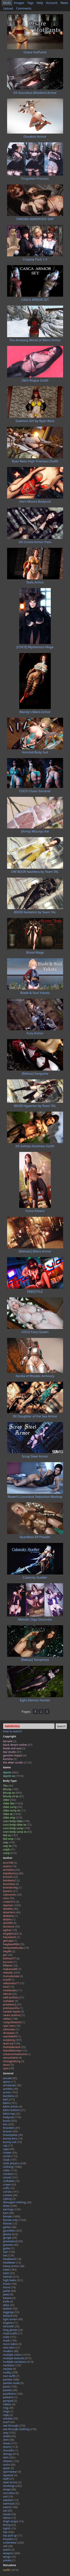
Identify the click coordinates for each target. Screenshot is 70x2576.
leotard (10, 2315)
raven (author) (14, 2015)
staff (8, 2478)
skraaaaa (10, 2033)
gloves (10, 2234)
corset (10, 2177)
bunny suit (12, 2142)
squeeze (10, 2475)
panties (11, 2379)
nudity (10, 2372)
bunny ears (13, 2138)
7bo (8, 1785)
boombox (11, 1884)
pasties (10, 2390)
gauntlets (12, 2230)
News (64, 3)
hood (9, 2284)
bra (8, 2124)
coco (8, 1898)
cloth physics (14, 2163)
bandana (10, 2096)
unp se (10, 1846)
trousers (10, 2539)
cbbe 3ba (13, 1803)
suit (8, 2496)
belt (9, 2099)
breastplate (13, 2135)
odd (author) (13, 1997)
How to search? (12, 1731)
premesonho (13, 2008)
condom (10, 2174)
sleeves (11, 2461)
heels (10, 2269)
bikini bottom (14, 2110)
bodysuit (12, 2117)
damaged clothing (17, 2202)
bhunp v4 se (13, 1796)
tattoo (9, 2517)
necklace (12, 2365)
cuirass (11, 2191)
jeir (7, 1955)
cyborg (9, 2198)
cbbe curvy (12, 1807)
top (8, 2532)
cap (8, 2145)
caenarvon (12, 1894)
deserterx (12, 1912)
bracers (10, 2131)
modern (10, 2351)
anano (9, 1866)
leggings (11, 2312)
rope (8, 2415)
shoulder (10, 2450)
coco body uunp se (17, 1831)
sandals (10, 2418)
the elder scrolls (17, 1762)
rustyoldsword (14, 2022)
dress (10, 2206)
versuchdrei (12, 2057)
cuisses (10, 2195)
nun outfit (11, 2376)
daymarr (12, 1905)
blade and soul (14, 1748)
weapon (11, 2553)
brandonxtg (12, 1887)
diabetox (10, 1916)
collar (10, 2170)
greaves (10, 2245)
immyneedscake (16, 1947)
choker (10, 2152)
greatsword (13, 2241)
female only (14, 2220)
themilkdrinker (15, 2050)
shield (9, 2436)
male (9, 2337)
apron (9, 2081)
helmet (11, 2276)
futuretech (11, 1937)
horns (9, 2287)
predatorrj (12, 2004)
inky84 (9, 1951)
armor (10, 2092)
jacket (9, 2291)
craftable (11, 2181)
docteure (11, 1926)
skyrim (10, 1772)
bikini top (11, 2113)
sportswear (12, 2471)
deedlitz (10, 1908)
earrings (12, 2209)
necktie (9, 2369)
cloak (9, 2159)
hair (9, 2252)
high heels (13, 2280)
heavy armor (13, 2266)
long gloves (13, 2330)
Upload (8, 8)
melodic (11, 1972)
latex (8, 2305)
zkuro (8, 2064)
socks (9, 2464)
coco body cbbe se (17, 1824)
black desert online (17, 1745)
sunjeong (12, 2040)
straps (9, 2489)
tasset (9, 2514)
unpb (9, 1849)
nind (8, 1986)
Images (19, 3)
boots (10, 2120)
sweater (10, 2500)
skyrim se (13, 1776)
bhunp (10, 1789)
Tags (30, 3)
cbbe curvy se (14, 1810)
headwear (12, 2262)
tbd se (10, 1835)
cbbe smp (12, 1817)
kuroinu (10, 1759)
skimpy (11, 2454)
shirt (8, 2439)
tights (9, 2528)
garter (9, 2227)
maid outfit (12, 2333)
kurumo (10, 1962)
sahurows (11, 2029)
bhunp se (12, 1792)
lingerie (10, 2323)
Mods (7, 3)
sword (10, 2507)
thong (9, 2525)
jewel (8, 2294)
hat (8, 2255)
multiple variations (18, 2361)
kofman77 (11, 1958)
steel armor (12, 2482)
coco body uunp (16, 1828)
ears (8, 2213)
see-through (14, 2425)
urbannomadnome (17, 2054)
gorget (10, 2237)
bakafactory (13, 1873)
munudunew (13, 1976)
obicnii (10, 1994)
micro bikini (12, 2344)
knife (8, 2301)
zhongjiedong (13, 2061)
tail (7, 2510)
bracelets (11, 2128)
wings (9, 2556)
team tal (11, 2043)
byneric (10, 1891)
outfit (10, 2570)
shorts (10, 2447)
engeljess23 (12, 1933)
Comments (23, 8)
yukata (9, 2560)
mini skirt (11, 2347)
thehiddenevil (14, 2047)
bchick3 (10, 1877)
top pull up (12, 2535)
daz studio (12, 1752)
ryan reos (11, 2025)
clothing (12, 2167)
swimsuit (11, 2503)
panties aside (13, 2383)
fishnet (10, 2223)
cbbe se (12, 1814)
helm (9, 2273)
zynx (8, 2068)
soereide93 (12, 2036)
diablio (9, 1919)
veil (8, 2546)
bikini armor (12, 2106)
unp (9, 1842)
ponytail (10, 2400)
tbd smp (11, 1839)
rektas (10, 2018)
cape (8, 2149)
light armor (13, 2319)
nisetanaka (12, 1990)
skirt (9, 2457)
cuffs (8, 2188)
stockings (12, 2486)
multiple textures (17, 2358)
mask (10, 2340)
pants (10, 2386)
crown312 (11, 1901)
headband (12, 2259)
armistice (11, 1870)
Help (40, 3)
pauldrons (13, 2393)
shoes (10, 2443)
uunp (10, 1853)
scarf (9, 2422)
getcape (10, 1940)
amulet (10, 2078)
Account (51, 3)
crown (9, 2184)
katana (9, 2298)
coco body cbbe (16, 1821)
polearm (10, 2397)
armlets (10, 2089)
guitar (8, 2248)
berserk (9, 1741)
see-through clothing (19, 2429)
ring (8, 2408)
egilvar (10, 1930)
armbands (12, 2085)
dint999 (9, 1923)
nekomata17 (13, 1983)
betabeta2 (11, 1880)
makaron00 (12, 1969)
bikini (10, 2103)
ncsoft (9, 1979)
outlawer (10, 2001)
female (11, 2216)
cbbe (9, 1800)
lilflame (10, 1965)
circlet (10, 2156)
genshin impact (14, 1755)
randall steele (13, 2011)
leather (10, 2308)
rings (8, 2411)
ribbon (9, 2404)
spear (8, 2468)
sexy (9, 2432)
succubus (11, 2493)
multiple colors (16, 2354)
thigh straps (13, 2521)
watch (8, 2549)
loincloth (11, 2326)
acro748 (10, 1862)
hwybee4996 (13, 1944)
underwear (13, 2542)
